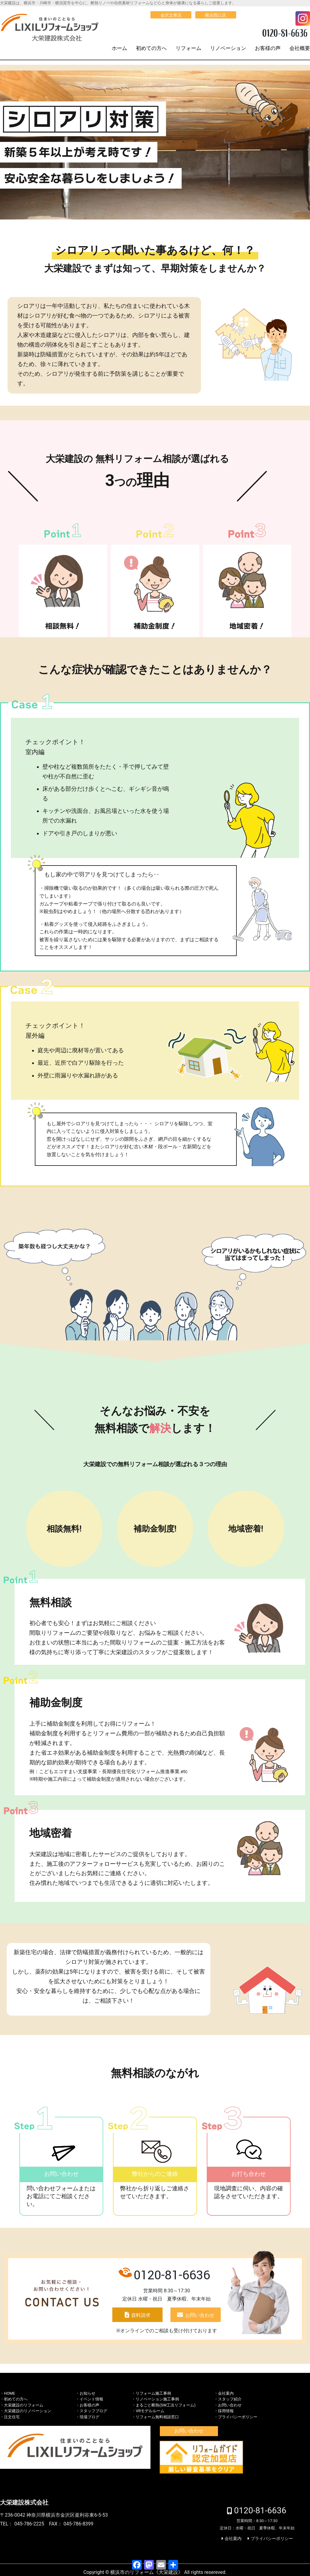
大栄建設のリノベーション (27, 2411)
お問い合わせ (199, 2315)
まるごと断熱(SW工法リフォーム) (165, 2405)
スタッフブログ (93, 2411)
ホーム (119, 48)
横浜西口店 (215, 15)
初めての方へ (151, 48)
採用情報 (226, 2411)
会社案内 (226, 2393)
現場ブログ (89, 2417)
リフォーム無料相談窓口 (157, 2417)
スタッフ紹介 (230, 2399)
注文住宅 (12, 2417)
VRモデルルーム (150, 2411)
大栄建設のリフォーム (23, 2405)
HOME (9, 2393)
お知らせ (87, 2393)
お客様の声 (268, 48)
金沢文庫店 (171, 15)
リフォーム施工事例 (153, 2393)
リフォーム (188, 48)
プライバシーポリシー (237, 2417)
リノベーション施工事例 (157, 2399)
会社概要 (299, 48)
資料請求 (140, 2315)
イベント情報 (91, 2399)
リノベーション (228, 48)
